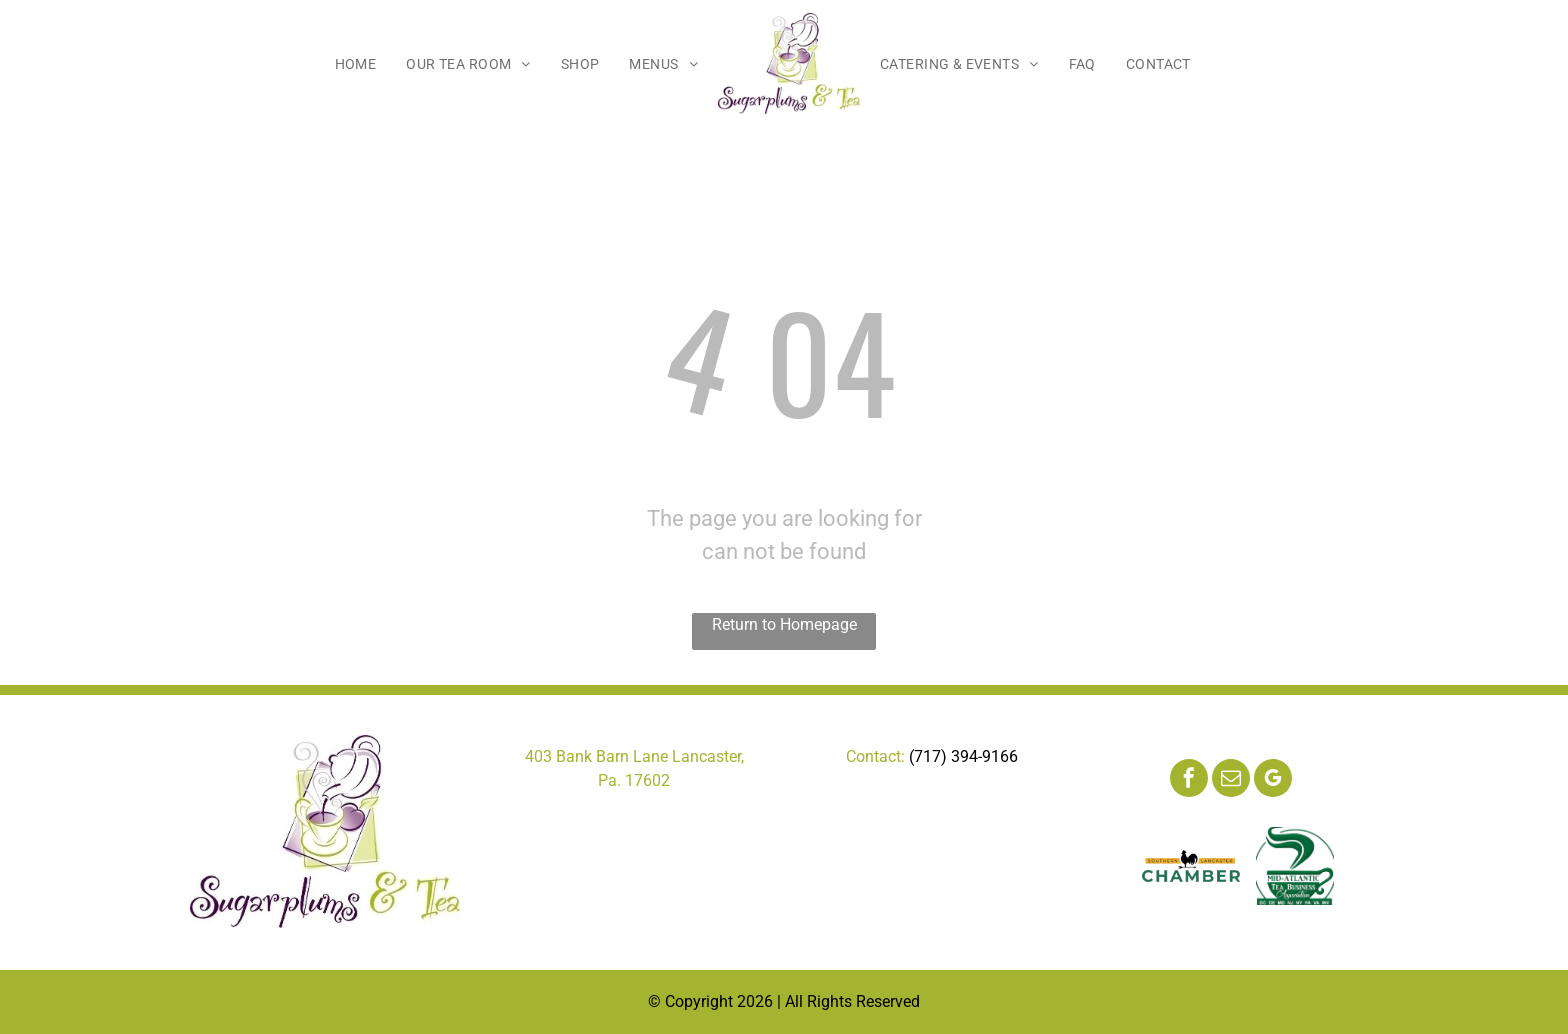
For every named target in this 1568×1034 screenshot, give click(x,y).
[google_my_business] (1273, 780)
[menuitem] (356, 64)
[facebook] (1189, 780)
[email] (1231, 780)
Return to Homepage (784, 624)
